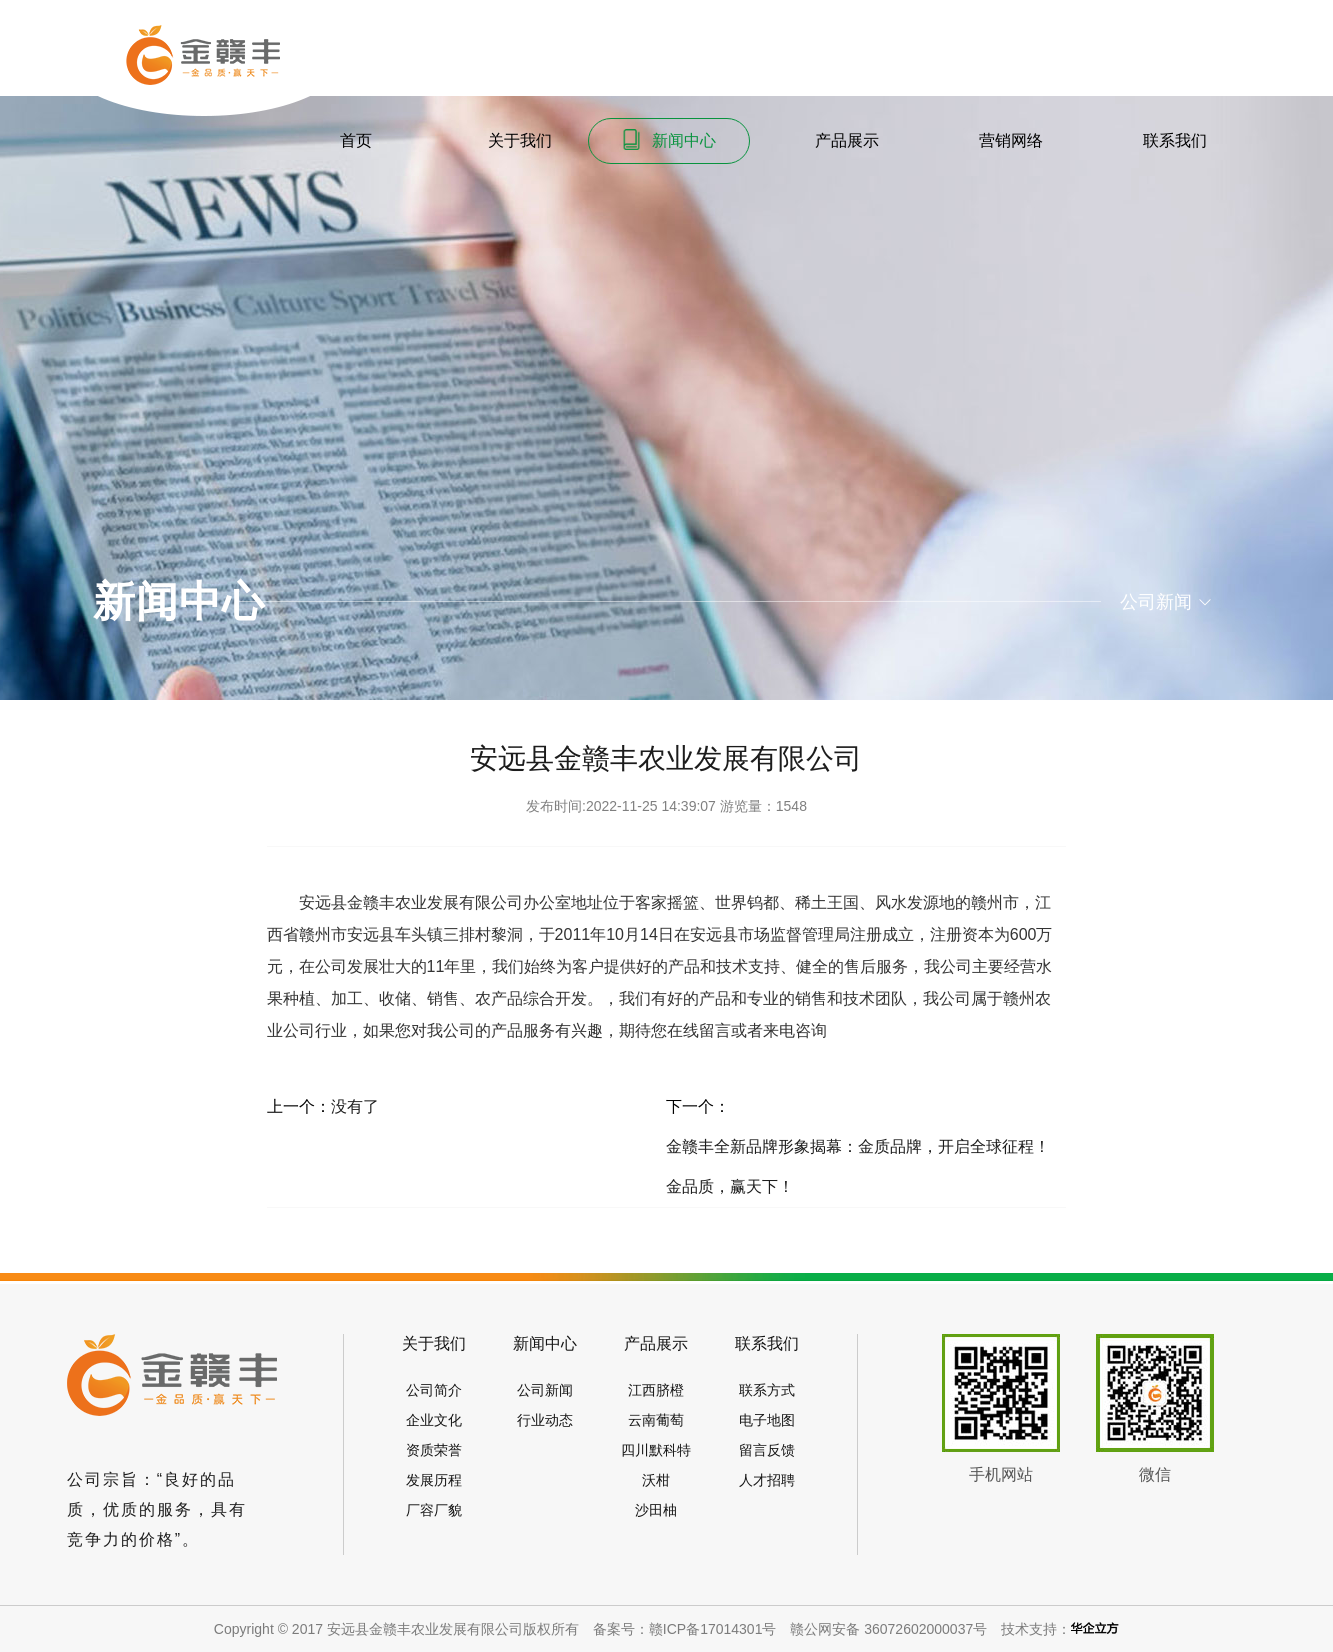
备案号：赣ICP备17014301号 (685, 1629)
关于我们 (504, 139)
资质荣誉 (434, 1450)
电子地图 (767, 1420)
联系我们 (1159, 139)
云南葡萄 (656, 1420)
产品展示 (831, 139)
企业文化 (434, 1420)
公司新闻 (545, 1390)
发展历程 (434, 1480)
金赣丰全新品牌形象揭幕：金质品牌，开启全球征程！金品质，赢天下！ (858, 1166)
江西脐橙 (656, 1390)
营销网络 (995, 139)
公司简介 (434, 1390)
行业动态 (545, 1420)
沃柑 (656, 1480)
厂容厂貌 (434, 1510)
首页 (340, 139)
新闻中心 (668, 139)
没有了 (355, 1106)
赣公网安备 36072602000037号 (888, 1629)
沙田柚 (656, 1510)
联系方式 (767, 1390)
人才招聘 (767, 1480)
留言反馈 (767, 1450)
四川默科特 (656, 1450)
